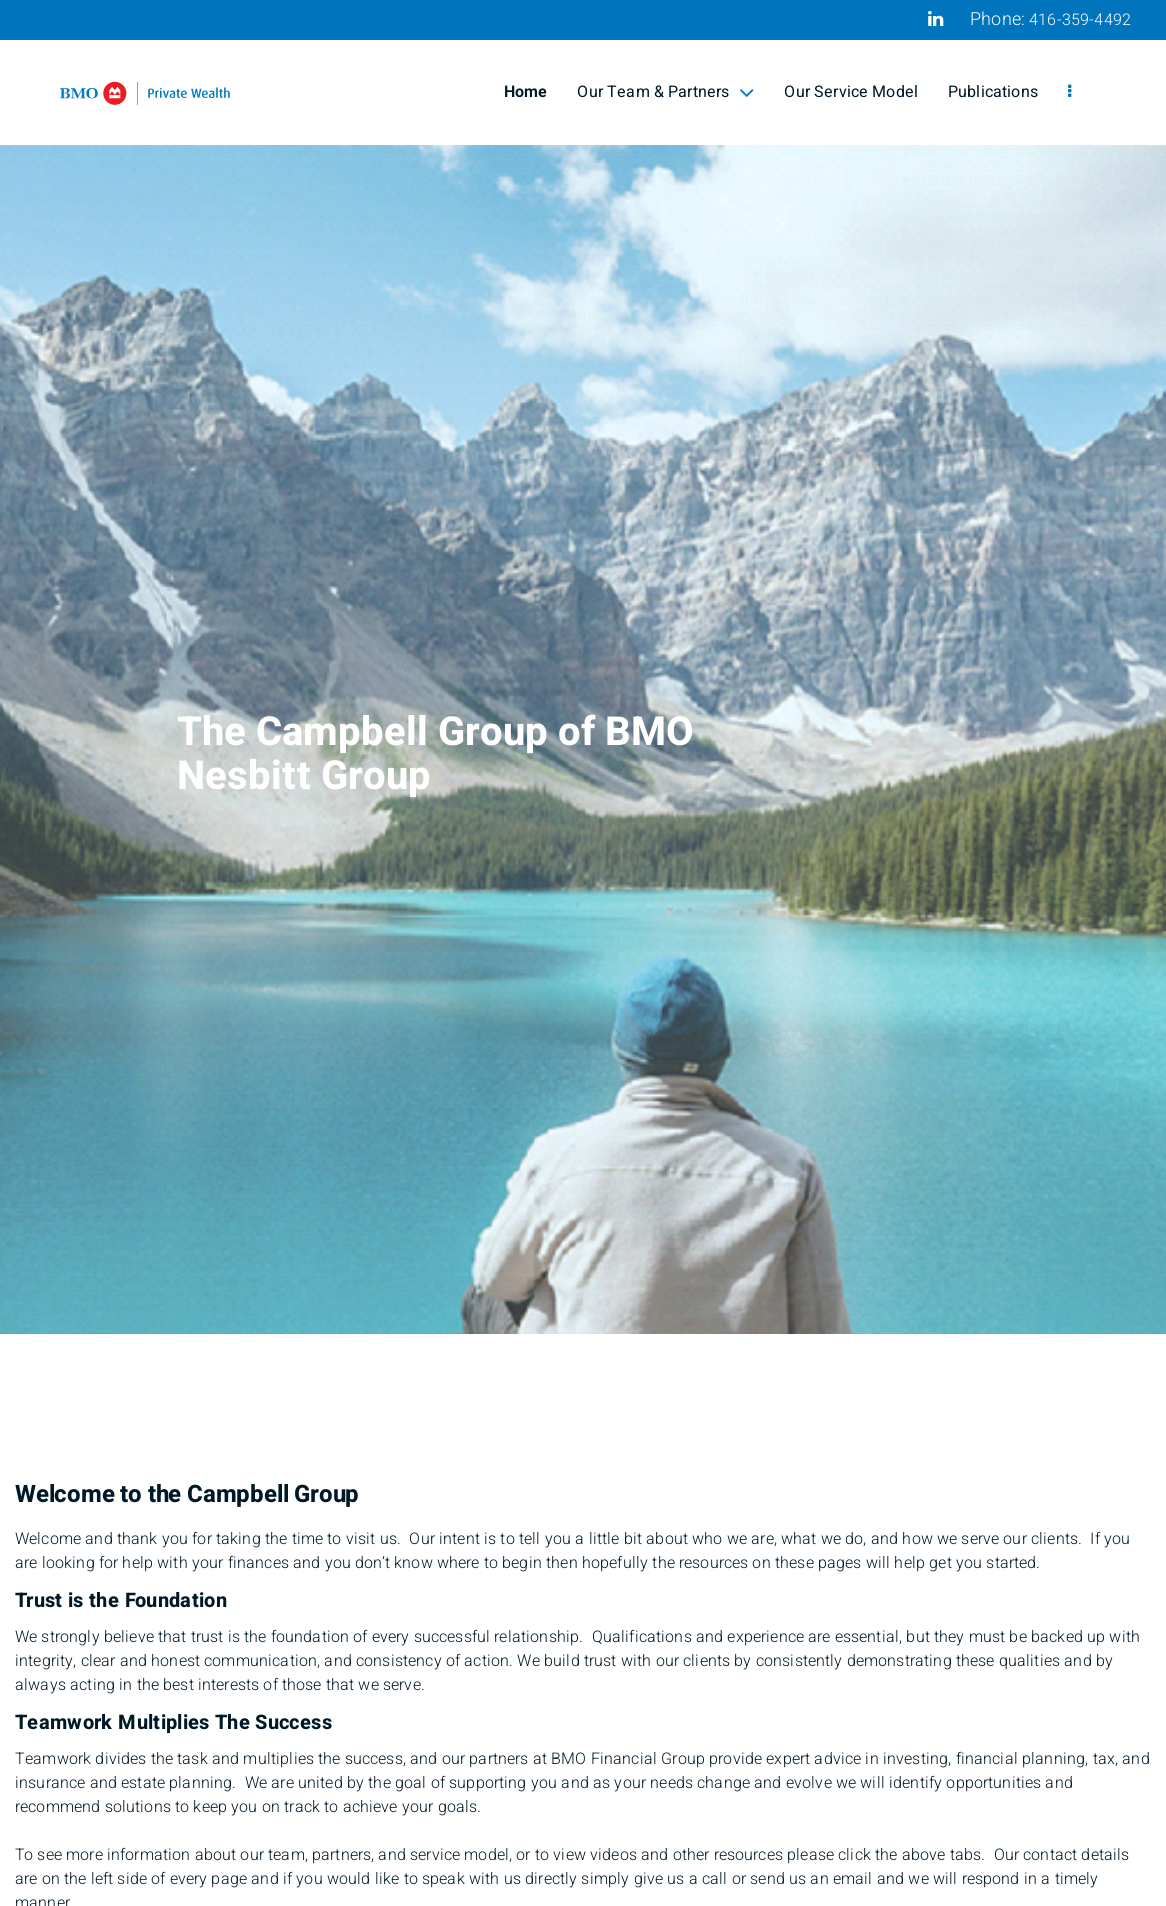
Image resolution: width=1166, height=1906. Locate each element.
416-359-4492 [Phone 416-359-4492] (1080, 20)
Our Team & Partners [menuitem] (665, 92)
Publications (993, 92)
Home (526, 92)
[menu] (1069, 92)
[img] (583, 667)
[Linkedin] (935, 19)
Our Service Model (851, 92)
